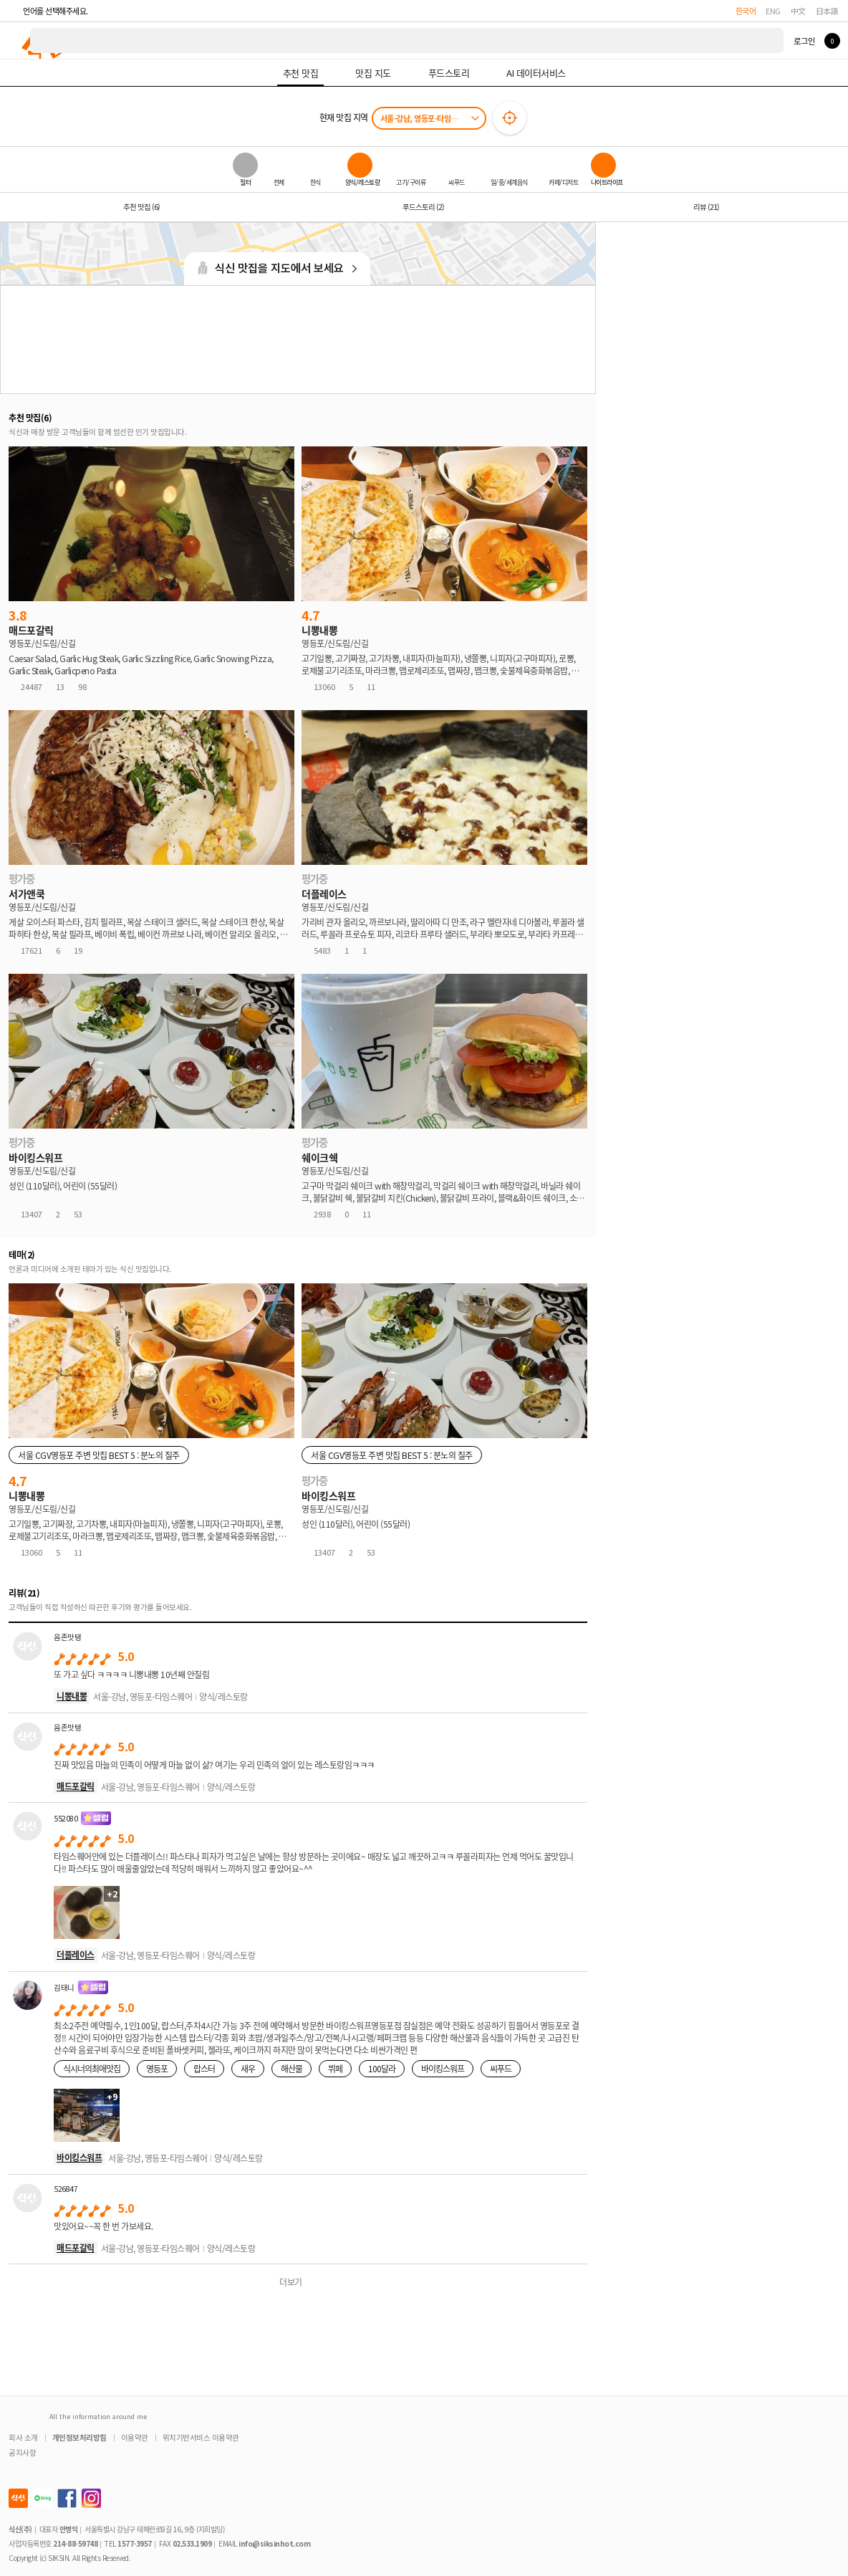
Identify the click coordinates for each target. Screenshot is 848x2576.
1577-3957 (134, 2543)
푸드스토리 (423, 206)
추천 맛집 (141, 206)
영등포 (157, 2068)
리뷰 (706, 206)
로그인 (804, 41)
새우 (248, 2068)
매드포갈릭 (76, 1786)
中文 (798, 10)
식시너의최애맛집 (91, 2068)
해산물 (291, 2068)
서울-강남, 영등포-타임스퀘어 (425, 118)
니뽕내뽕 (72, 1696)
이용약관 (134, 2437)
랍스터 (204, 2068)
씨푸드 (500, 2068)
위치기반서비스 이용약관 (201, 2437)
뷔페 (335, 2068)
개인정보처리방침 (79, 2437)
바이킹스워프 (442, 2068)
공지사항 (22, 2452)
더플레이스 (76, 1954)
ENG (773, 10)
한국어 (746, 10)
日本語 (827, 10)
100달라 (381, 2068)
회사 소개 (23, 2437)
